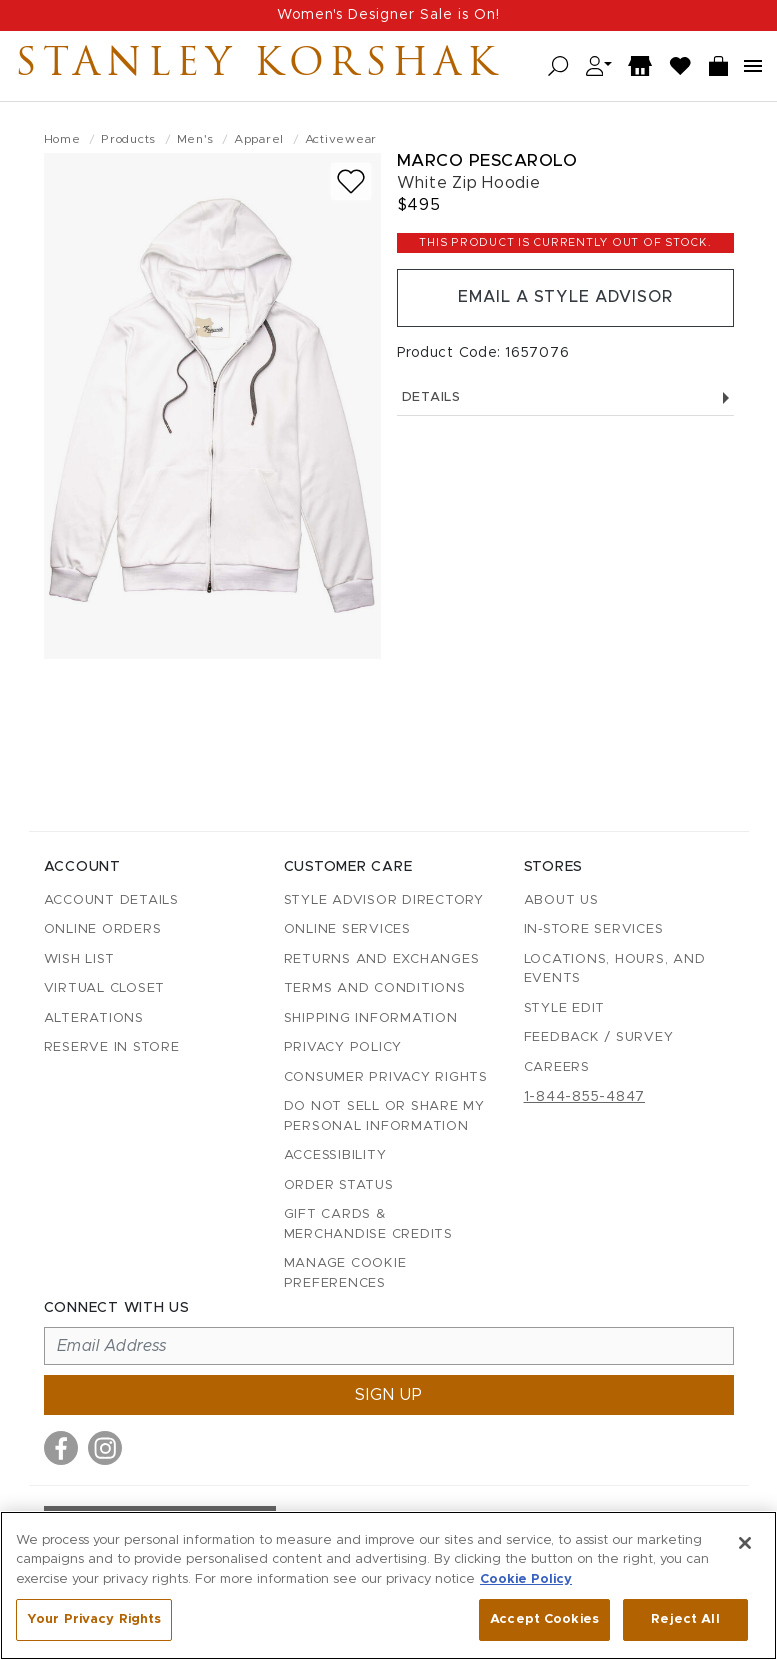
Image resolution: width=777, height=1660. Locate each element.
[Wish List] (681, 66)
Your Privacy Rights (94, 1619)
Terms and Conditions (375, 988)
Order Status (339, 1185)
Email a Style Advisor (565, 298)
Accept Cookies (544, 1619)
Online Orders (103, 929)
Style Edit (565, 1008)
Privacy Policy (343, 1047)
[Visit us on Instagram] (105, 1448)
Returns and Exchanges (382, 959)
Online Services (347, 929)
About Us (561, 900)
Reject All (685, 1619)
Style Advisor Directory (384, 900)
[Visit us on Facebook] (61, 1448)
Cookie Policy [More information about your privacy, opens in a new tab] (526, 1579)
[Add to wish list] (351, 181)
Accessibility (335, 1155)
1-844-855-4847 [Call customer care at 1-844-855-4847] (585, 1097)
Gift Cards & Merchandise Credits (368, 1224)
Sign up (389, 1395)
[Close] (745, 1543)
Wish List (79, 959)
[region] (388, 1585)
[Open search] (558, 66)
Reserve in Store (112, 1047)
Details (565, 397)
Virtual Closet (105, 988)
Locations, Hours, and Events (615, 969)
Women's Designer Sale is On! (388, 15)
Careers (557, 1067)
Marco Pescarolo (487, 160)
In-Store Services (594, 929)
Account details (111, 900)
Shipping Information (371, 1018)
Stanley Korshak (259, 66)
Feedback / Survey (599, 1037)
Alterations (94, 1018)
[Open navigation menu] (753, 66)
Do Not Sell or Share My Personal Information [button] (384, 1116)
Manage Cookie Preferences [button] (345, 1273)
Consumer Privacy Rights (386, 1077)
